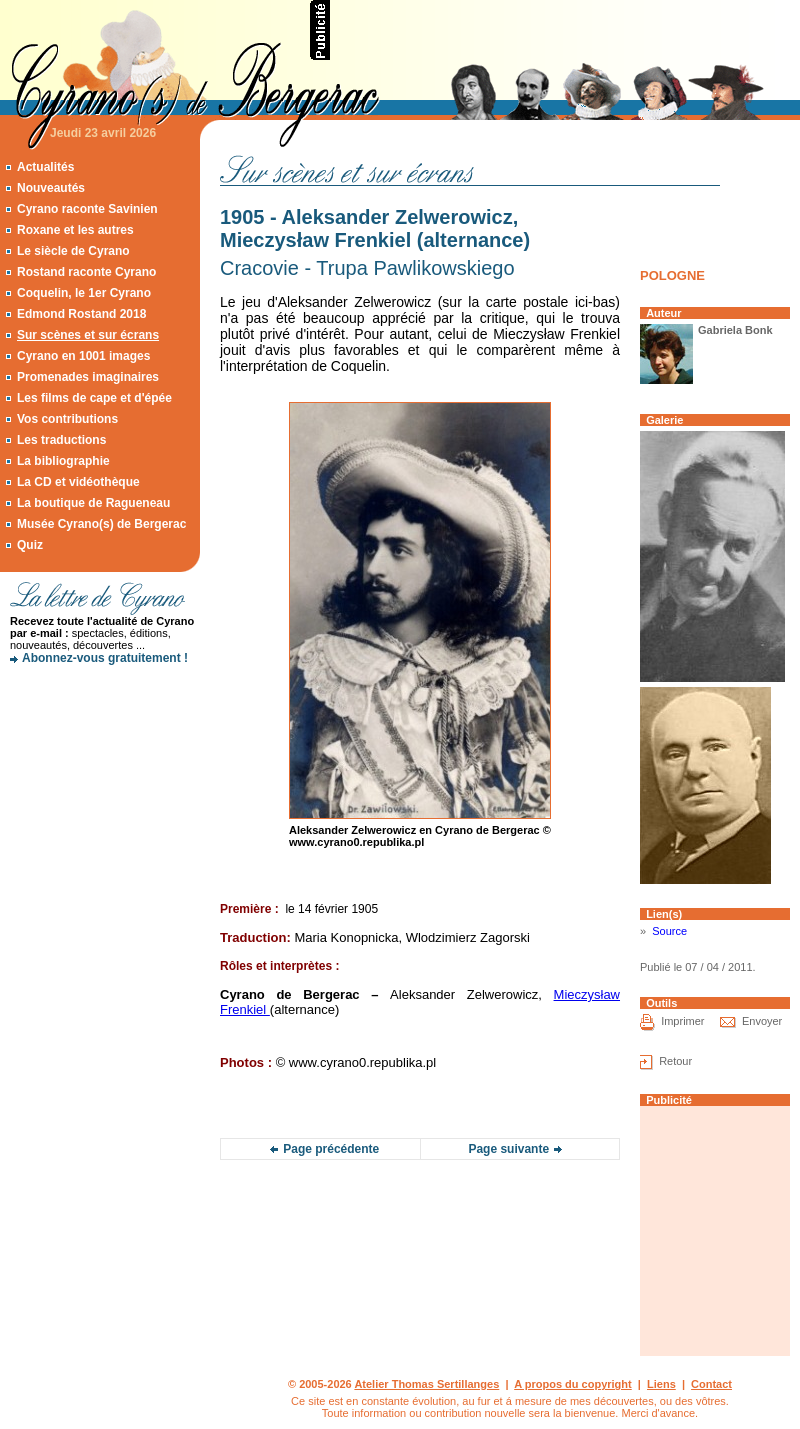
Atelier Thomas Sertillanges (426, 1384)
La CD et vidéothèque (78, 482)
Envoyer (762, 1021)
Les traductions (61, 440)
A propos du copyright (573, 1384)
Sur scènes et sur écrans (88, 335)
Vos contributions (67, 419)
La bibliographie (63, 461)
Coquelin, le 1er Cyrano (84, 293)
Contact (711, 1384)
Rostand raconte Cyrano (86, 272)
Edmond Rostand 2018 (81, 314)
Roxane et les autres (75, 230)
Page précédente (331, 1149)
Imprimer (682, 1021)
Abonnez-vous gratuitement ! (105, 658)
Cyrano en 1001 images (83, 356)
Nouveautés (51, 188)
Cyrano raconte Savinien (87, 209)
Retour (675, 1061)
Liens (661, 1384)
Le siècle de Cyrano (73, 251)
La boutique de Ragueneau (93, 503)
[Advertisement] (100, 745)
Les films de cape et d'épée (94, 398)
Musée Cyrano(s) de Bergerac (101, 524)
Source (669, 931)
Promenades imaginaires (88, 377)
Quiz (30, 545)
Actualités (45, 167)
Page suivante (508, 1149)
